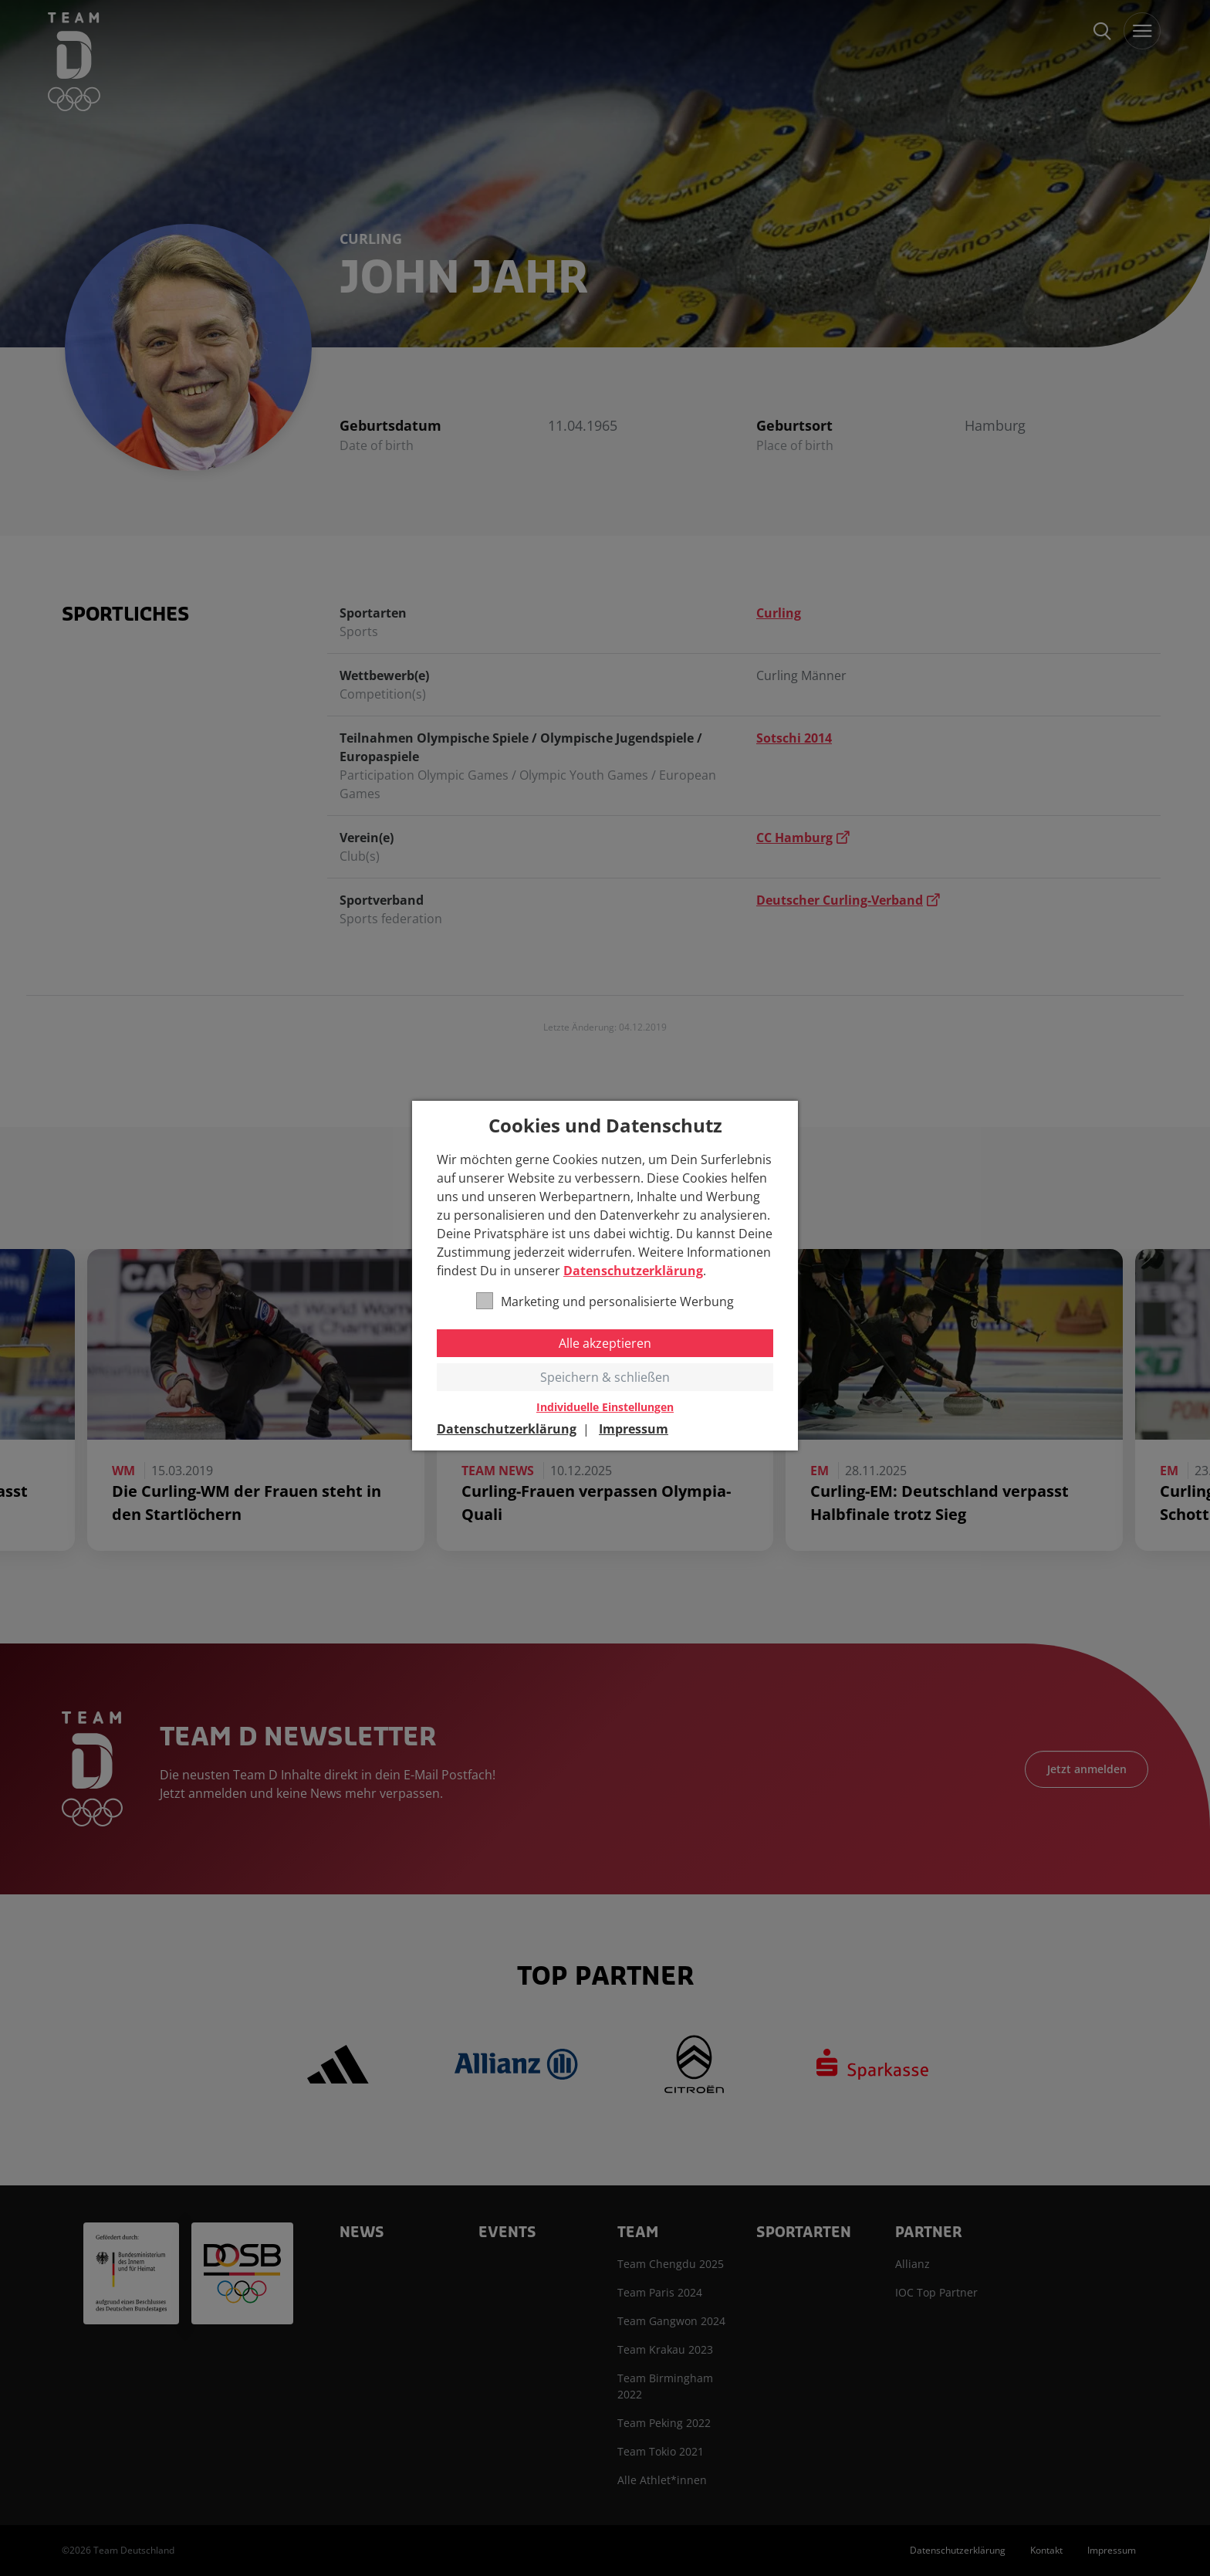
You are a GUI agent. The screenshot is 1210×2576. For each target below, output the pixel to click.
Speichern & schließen (605, 1377)
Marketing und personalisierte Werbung (605, 1301)
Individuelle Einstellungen (605, 1407)
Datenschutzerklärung (633, 1270)
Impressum (633, 1428)
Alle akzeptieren (605, 1343)
